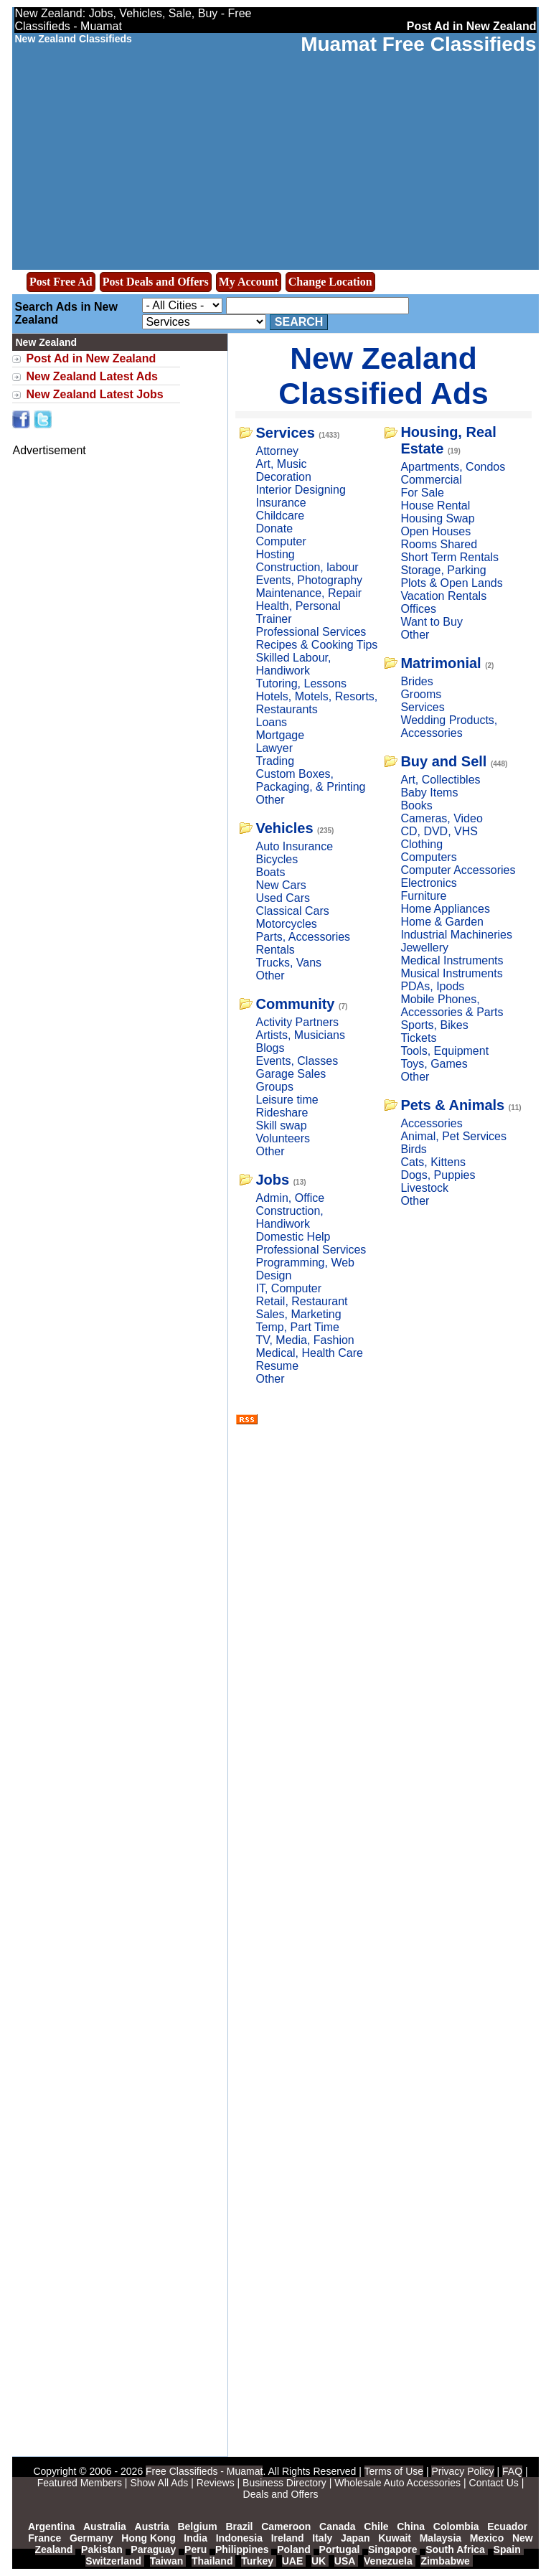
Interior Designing (300, 490)
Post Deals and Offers (156, 282)
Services (284, 433)
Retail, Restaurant (301, 1301)
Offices (418, 609)
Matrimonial (440, 663)
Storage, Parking (443, 570)
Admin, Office (289, 1198)
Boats (270, 872)
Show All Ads (159, 2482)
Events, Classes (296, 1061)
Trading (274, 761)
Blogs (269, 1048)
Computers (428, 857)
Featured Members (79, 2482)
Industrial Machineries (456, 935)
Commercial (430, 480)
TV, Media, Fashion (304, 1340)
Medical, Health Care (308, 1353)
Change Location (330, 282)
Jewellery (424, 947)
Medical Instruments (451, 960)
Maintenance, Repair (308, 593)
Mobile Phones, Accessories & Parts (451, 1005)
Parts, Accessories (302, 937)
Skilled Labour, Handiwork (293, 664)
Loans (271, 722)
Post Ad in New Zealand (91, 358)
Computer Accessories (457, 870)
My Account (248, 282)
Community (294, 1004)
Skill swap (280, 1125)
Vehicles (284, 828)
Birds (413, 1149)
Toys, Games (433, 1064)
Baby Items (429, 792)
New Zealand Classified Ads (383, 375)
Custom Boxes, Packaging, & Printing (310, 780)
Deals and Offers (281, 2494)
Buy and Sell (443, 761)
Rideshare (281, 1112)
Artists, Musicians (299, 1035)
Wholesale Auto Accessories (397, 2482)
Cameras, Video (441, 818)
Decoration (283, 477)
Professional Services (310, 632)
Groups (274, 1087)
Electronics (428, 883)
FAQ (512, 2471)
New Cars (280, 885)
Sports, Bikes (434, 1025)
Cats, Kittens (433, 1162)
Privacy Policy (462, 2471)
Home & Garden (442, 922)
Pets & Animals (452, 1105)
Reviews (216, 2482)
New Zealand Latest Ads (91, 376)
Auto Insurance (294, 846)
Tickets (418, 1038)
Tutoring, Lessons (301, 683)
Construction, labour (306, 567)
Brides (416, 681)
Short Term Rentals (449, 557)
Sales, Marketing (298, 1314)
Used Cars (282, 898)
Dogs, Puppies (437, 1175)
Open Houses (435, 531)
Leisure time (286, 1100)
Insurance (280, 503)
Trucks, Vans (288, 962)
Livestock (424, 1188)
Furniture (423, 896)
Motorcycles (285, 924)
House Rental (435, 505)
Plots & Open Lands (451, 583)
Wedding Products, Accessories (448, 726)
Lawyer (274, 748)
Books (416, 805)
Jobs (272, 1180)
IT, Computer (288, 1288)
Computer (280, 541)
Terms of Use (393, 2471)
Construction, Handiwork (289, 1217)
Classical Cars (292, 911)
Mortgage (279, 735)
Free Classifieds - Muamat (204, 2471)
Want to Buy (431, 622)
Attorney (276, 451)
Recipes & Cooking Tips (316, 645)
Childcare (279, 515)
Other (269, 800)
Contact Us (494, 2482)
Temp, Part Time (297, 1327)
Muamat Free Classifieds (418, 44)
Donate (274, 528)
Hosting (274, 554)
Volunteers (282, 1138)
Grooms (420, 694)
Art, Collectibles (440, 780)
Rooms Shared (438, 544)
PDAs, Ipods (432, 986)
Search (299, 322)
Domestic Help (292, 1237)
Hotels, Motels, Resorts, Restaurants (316, 702)
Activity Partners (297, 1022)
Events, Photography (308, 580)
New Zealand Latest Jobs (94, 394)
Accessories (431, 1123)
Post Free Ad (61, 282)
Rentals (274, 950)
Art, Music (280, 464)
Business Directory (284, 2482)
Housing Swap (437, 518)
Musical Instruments (451, 973)
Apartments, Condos (452, 467)
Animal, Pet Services (453, 1136)
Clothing (421, 844)
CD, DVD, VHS (439, 831)
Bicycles (276, 859)
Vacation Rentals (443, 596)
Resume (276, 1366)
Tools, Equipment (444, 1051)
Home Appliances (445, 909)
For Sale (421, 492)
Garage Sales (290, 1074)
